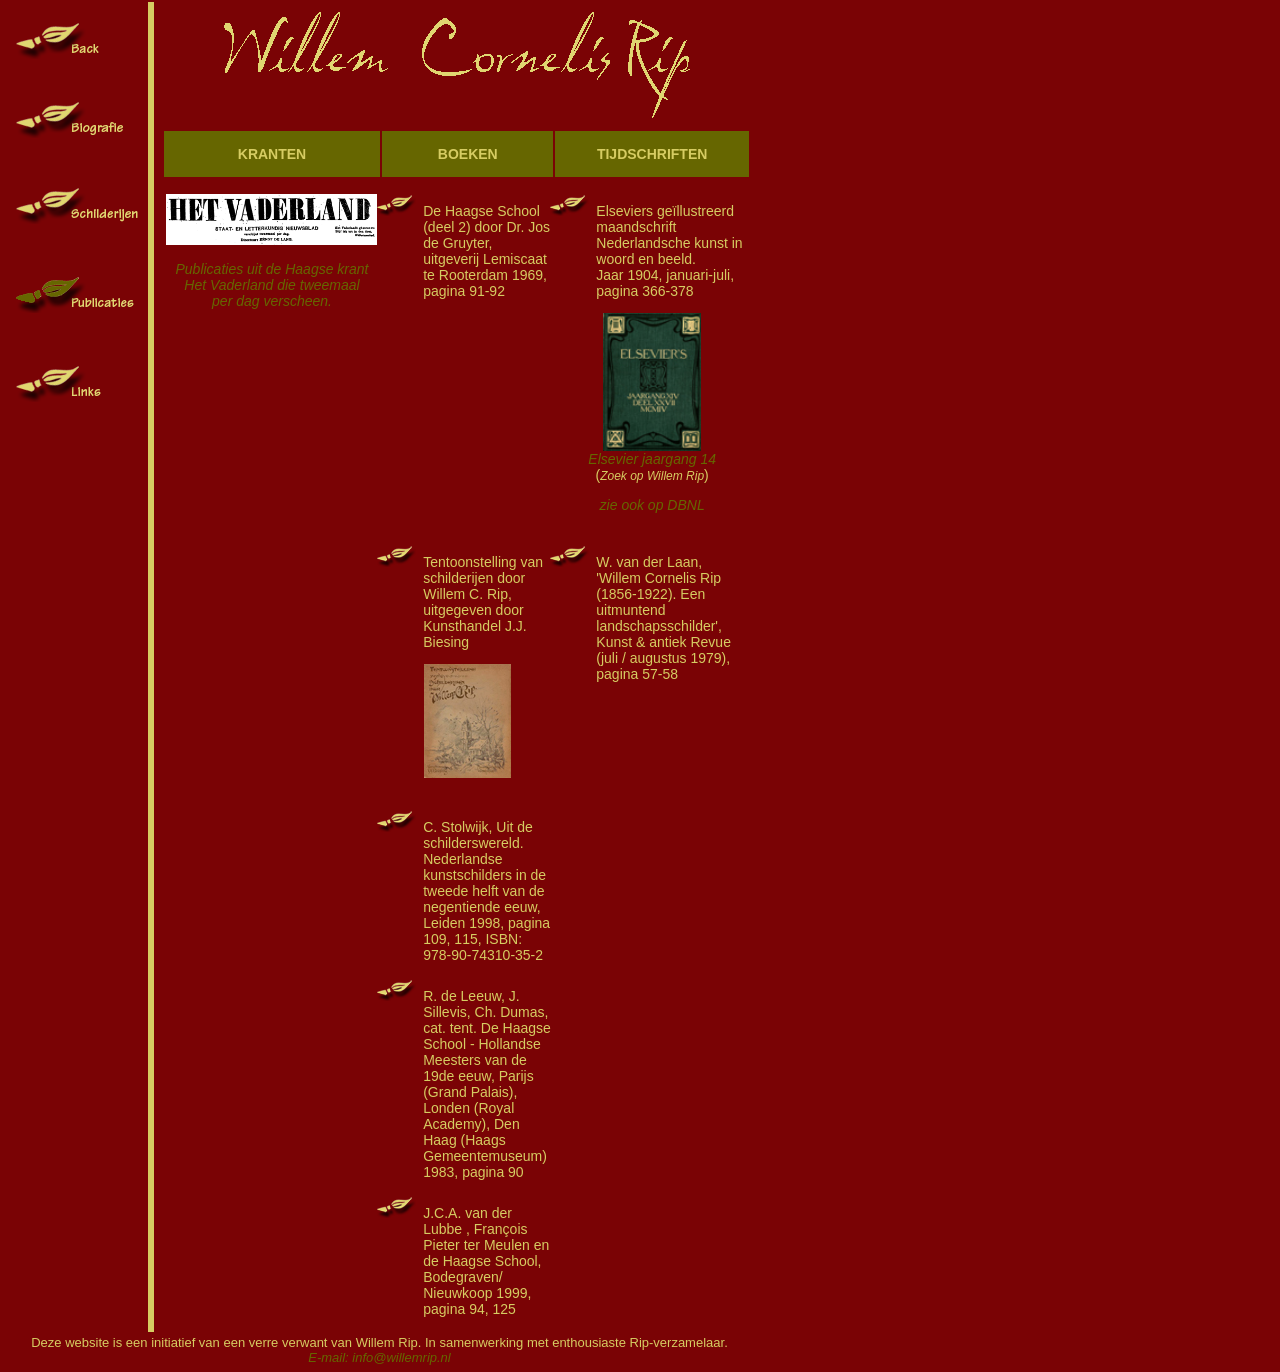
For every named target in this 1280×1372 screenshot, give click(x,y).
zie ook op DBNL (652, 505)
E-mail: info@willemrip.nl (379, 1357)
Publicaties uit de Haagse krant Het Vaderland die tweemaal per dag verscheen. (271, 270)
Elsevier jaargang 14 (652, 459)
